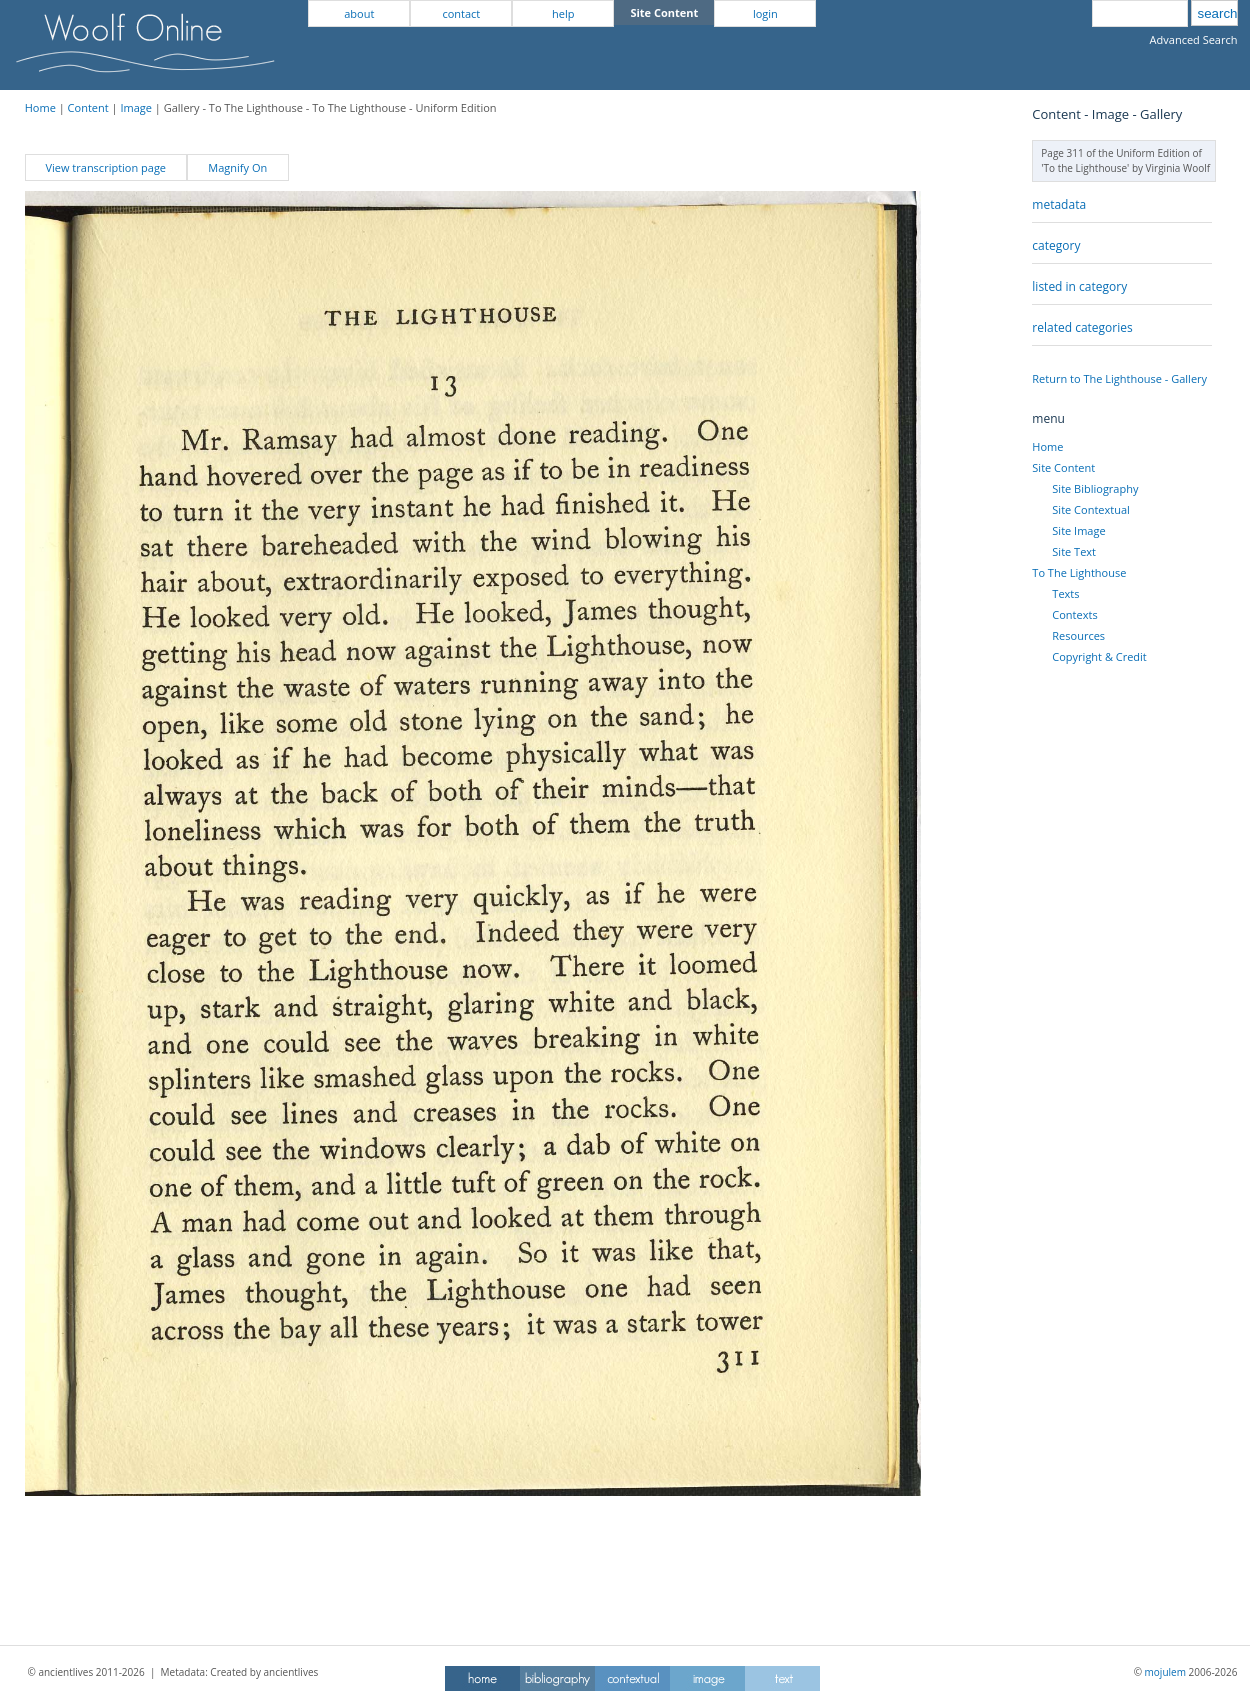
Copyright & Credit (1099, 656)
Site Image (1078, 530)
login (765, 13)
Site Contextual (1090, 509)
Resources (1078, 635)
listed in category (1079, 286)
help (563, 13)
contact (461, 13)
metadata (1059, 204)
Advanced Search (1194, 39)
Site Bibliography (1095, 488)
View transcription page (105, 167)
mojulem (1165, 1672)
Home (40, 107)
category (1056, 245)
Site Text (1074, 551)
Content (88, 107)
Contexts (1074, 614)
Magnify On (237, 167)
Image (136, 107)
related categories (1082, 327)
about (359, 13)
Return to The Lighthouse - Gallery (1119, 378)
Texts (1065, 593)
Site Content (1063, 467)
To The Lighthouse (1079, 572)
